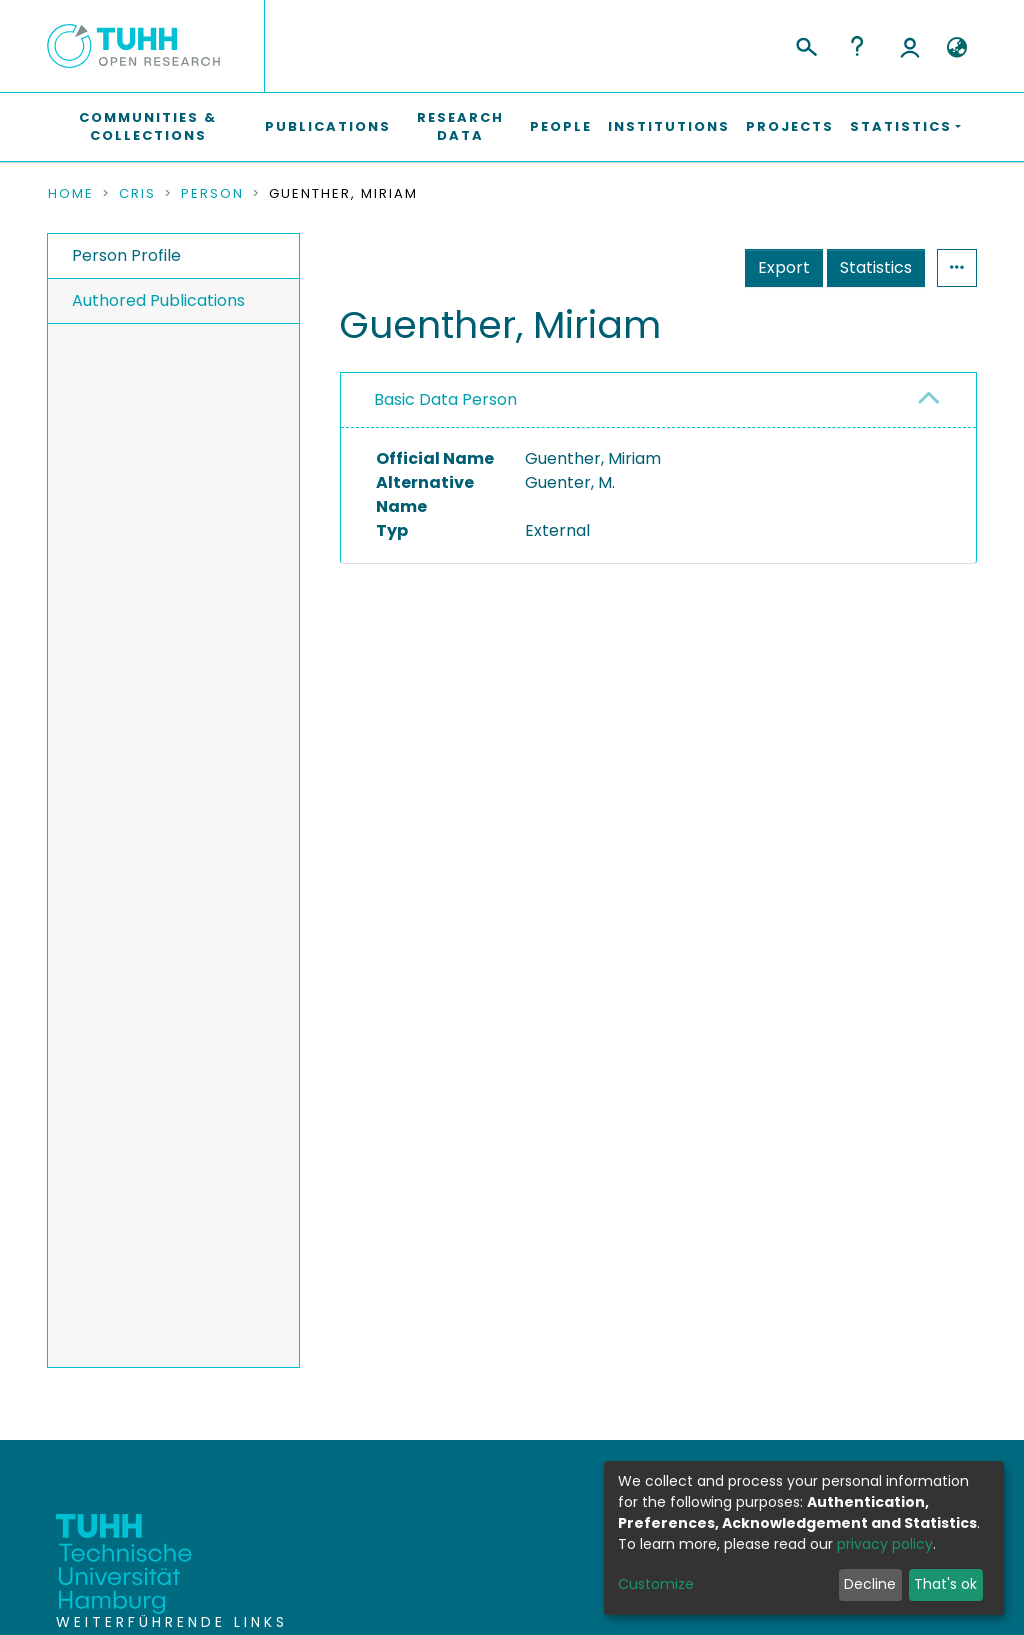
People (561, 126)
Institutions (669, 126)
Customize (656, 1584)
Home (71, 194)
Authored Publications (158, 300)
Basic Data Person (445, 399)
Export (784, 267)
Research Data (460, 126)
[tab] (658, 400)
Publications (328, 126)
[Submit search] (805, 44)
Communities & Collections (148, 126)
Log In (910, 46)
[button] (956, 48)
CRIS (137, 194)
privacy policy (885, 1544)
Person (212, 194)
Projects (790, 126)
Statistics (876, 267)
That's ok (945, 1584)
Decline (870, 1584)
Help (857, 46)
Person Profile (126, 255)
